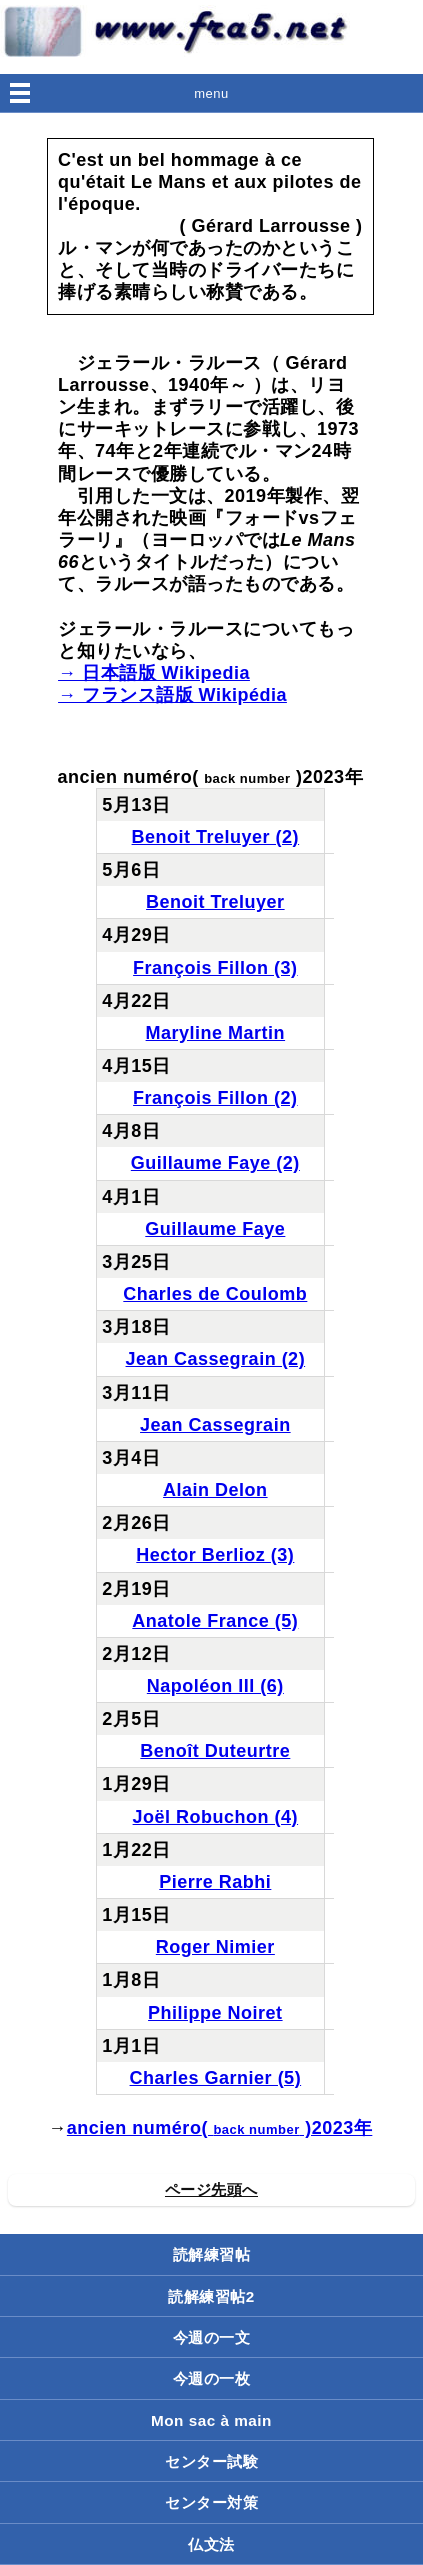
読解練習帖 (212, 2254)
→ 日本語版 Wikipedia (154, 673)
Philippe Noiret (215, 2013)
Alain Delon (215, 1490)
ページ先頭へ (211, 2189)
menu (211, 93)
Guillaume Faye (215, 1229)
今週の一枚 (212, 2378)
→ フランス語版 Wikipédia (172, 695)
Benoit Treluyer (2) (216, 837)
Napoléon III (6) (215, 1686)
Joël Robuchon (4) (216, 1817)
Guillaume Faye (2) (215, 1163)
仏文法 (211, 2544)
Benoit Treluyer (215, 902)
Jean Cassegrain (215, 1425)
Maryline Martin (216, 1033)
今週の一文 (212, 2337)
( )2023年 (286, 2128)
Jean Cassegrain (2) (216, 1359)
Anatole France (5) (215, 1621)
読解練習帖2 (211, 2296)
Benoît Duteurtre (215, 1751)
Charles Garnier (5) (216, 2078)
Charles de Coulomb (215, 1294)
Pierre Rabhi (215, 1882)
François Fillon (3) (215, 968)
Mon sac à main (211, 2420)
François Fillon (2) (215, 1098)
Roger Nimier (215, 1947)
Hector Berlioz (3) (215, 1555)
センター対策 (211, 2502)
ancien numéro (134, 2128)
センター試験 (211, 2461)
